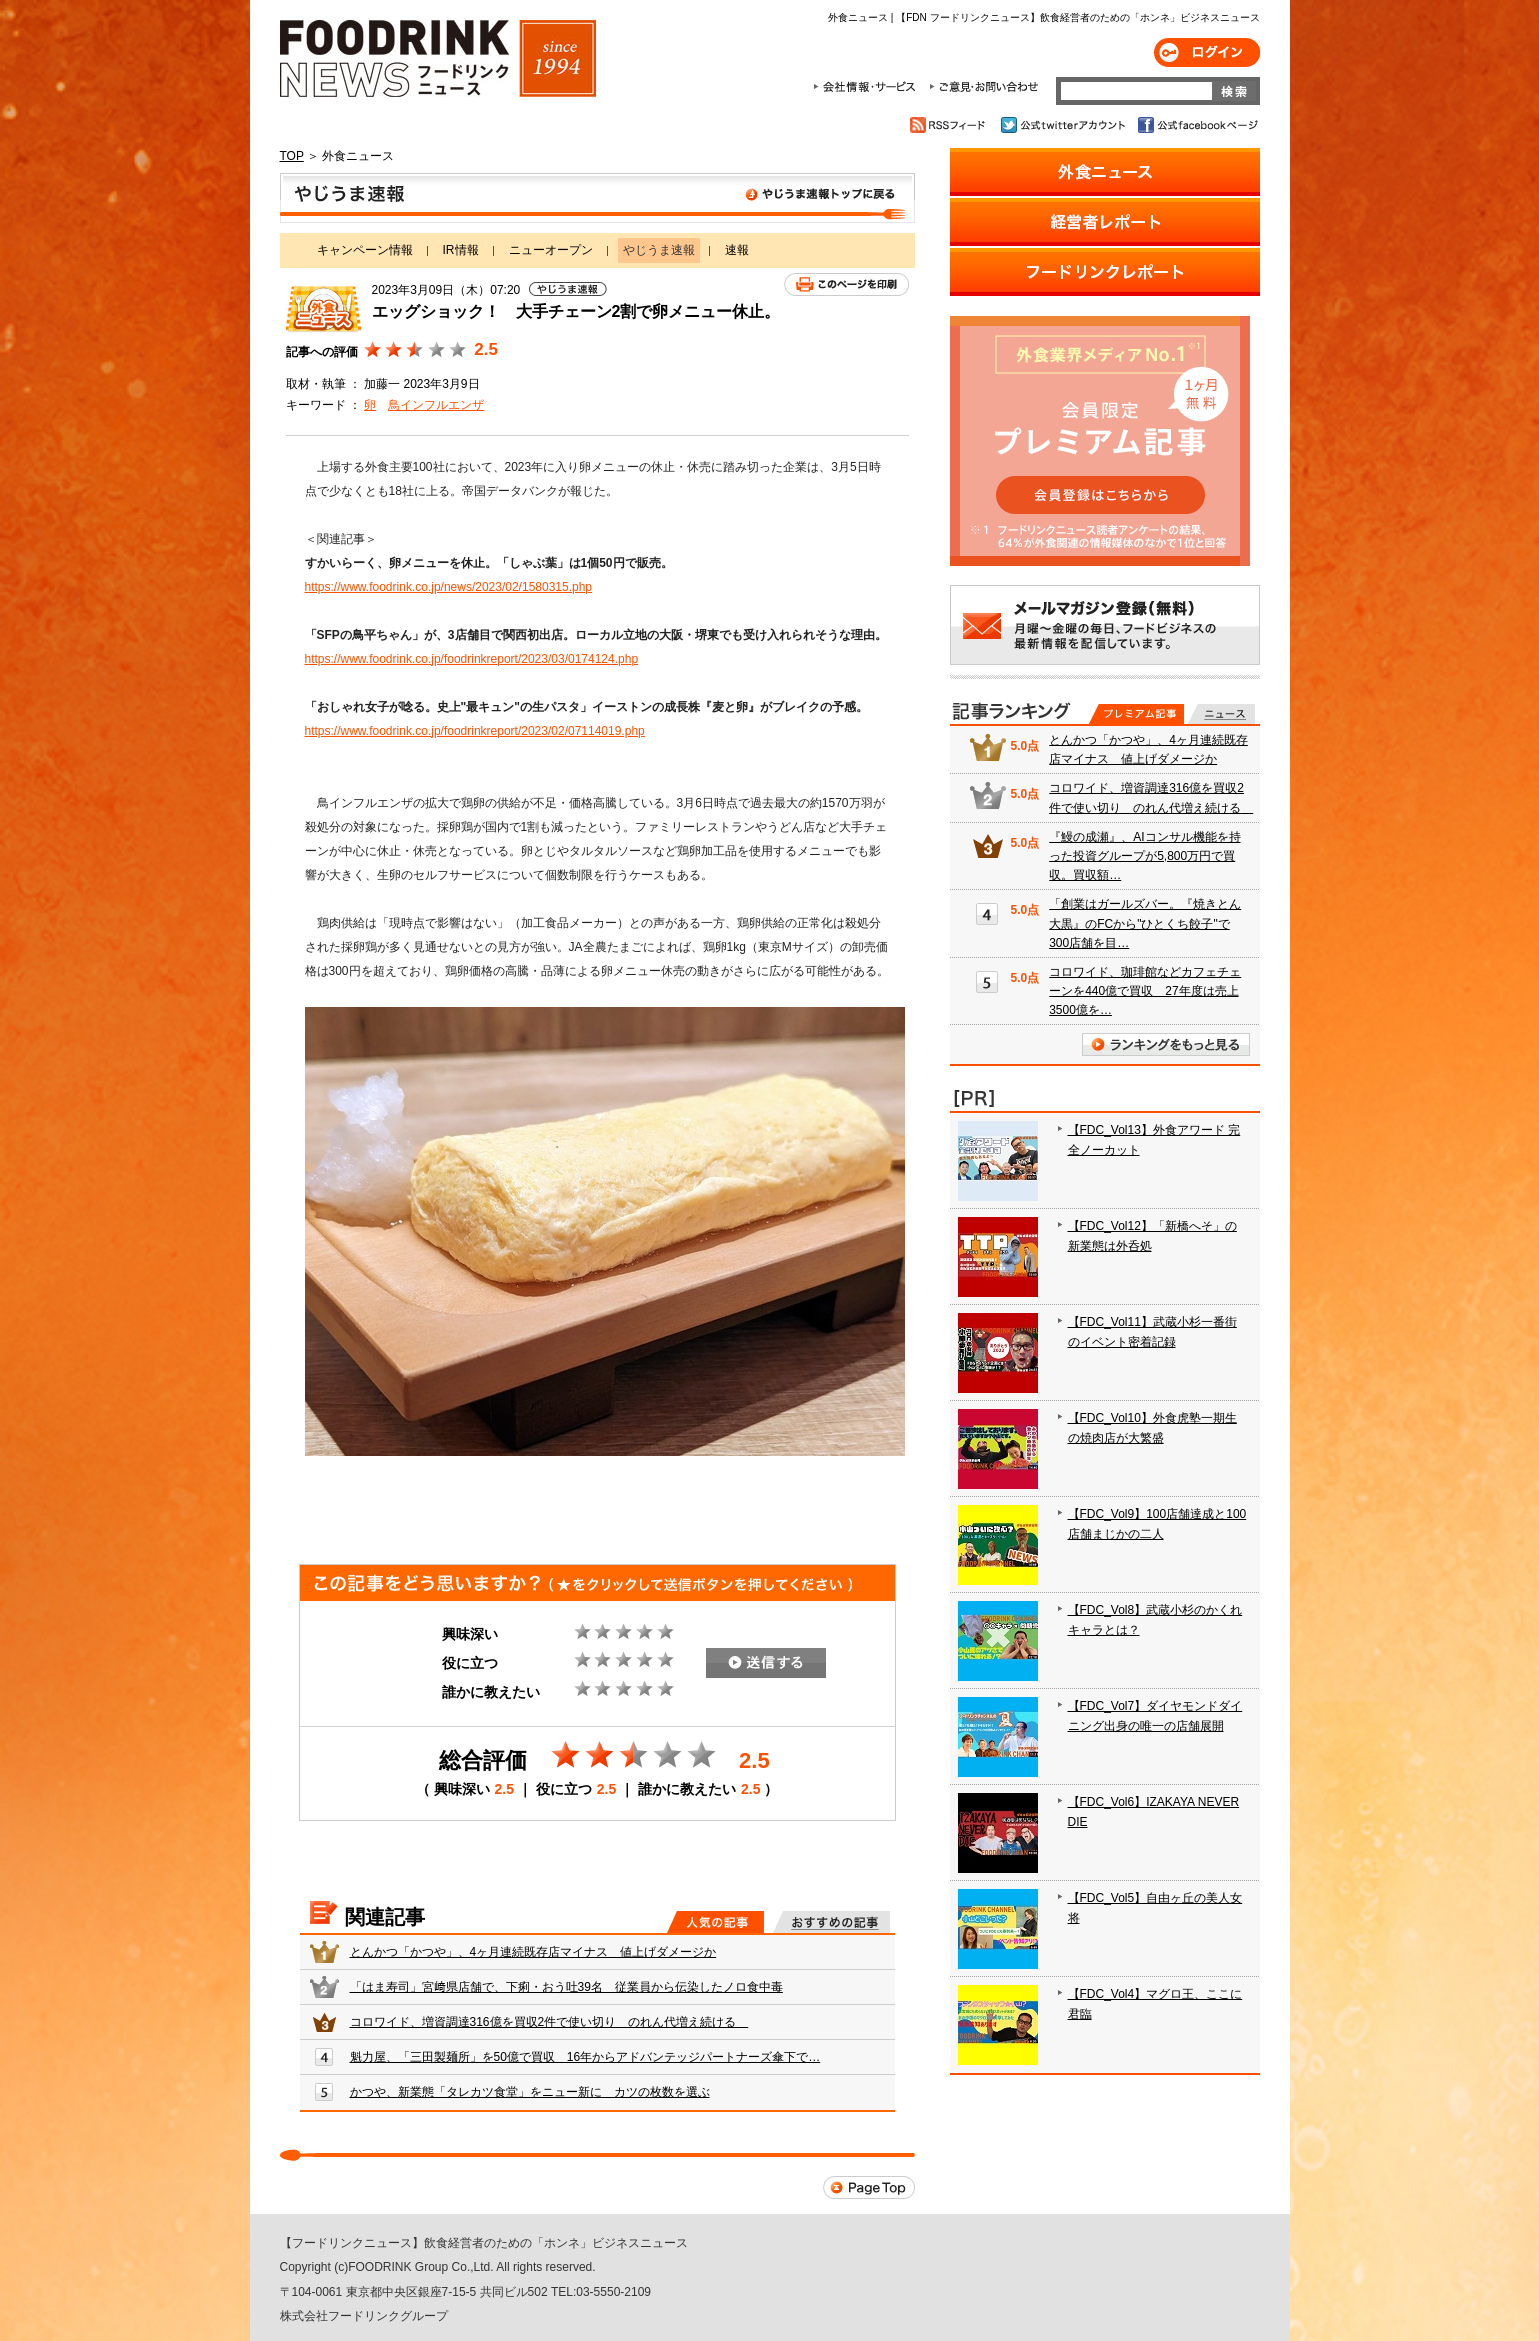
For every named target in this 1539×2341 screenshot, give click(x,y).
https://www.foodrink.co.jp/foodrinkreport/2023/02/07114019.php (475, 731)
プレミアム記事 (1136, 714)
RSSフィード (950, 125)
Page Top (869, 2187)
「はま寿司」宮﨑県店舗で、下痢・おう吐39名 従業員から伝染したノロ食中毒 (566, 1987)
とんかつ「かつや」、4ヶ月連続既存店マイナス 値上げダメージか (533, 1952)
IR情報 (461, 250)
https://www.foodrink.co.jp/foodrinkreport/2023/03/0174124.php (472, 659)
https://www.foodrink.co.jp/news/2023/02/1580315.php (449, 587)
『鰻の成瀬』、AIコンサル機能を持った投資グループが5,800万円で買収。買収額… (1144, 856)
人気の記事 (715, 1922)
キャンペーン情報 (365, 250)
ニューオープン (551, 250)
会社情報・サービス (868, 87)
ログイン (1207, 52)
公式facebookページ (1196, 125)
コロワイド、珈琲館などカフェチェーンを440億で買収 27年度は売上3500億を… (1145, 991)
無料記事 (1221, 714)
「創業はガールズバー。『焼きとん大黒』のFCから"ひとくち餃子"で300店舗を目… (1145, 923)
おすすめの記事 (831, 1922)
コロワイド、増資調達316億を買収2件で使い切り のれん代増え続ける (549, 2022)
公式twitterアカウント (1064, 125)
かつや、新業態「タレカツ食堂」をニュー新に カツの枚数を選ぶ (530, 2092)
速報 (737, 250)
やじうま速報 (597, 198)
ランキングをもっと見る (1166, 1044)
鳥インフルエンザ (436, 405)
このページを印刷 (846, 284)
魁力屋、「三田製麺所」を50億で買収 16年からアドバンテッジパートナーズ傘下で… (585, 2057)
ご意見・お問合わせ (983, 87)
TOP (292, 156)
